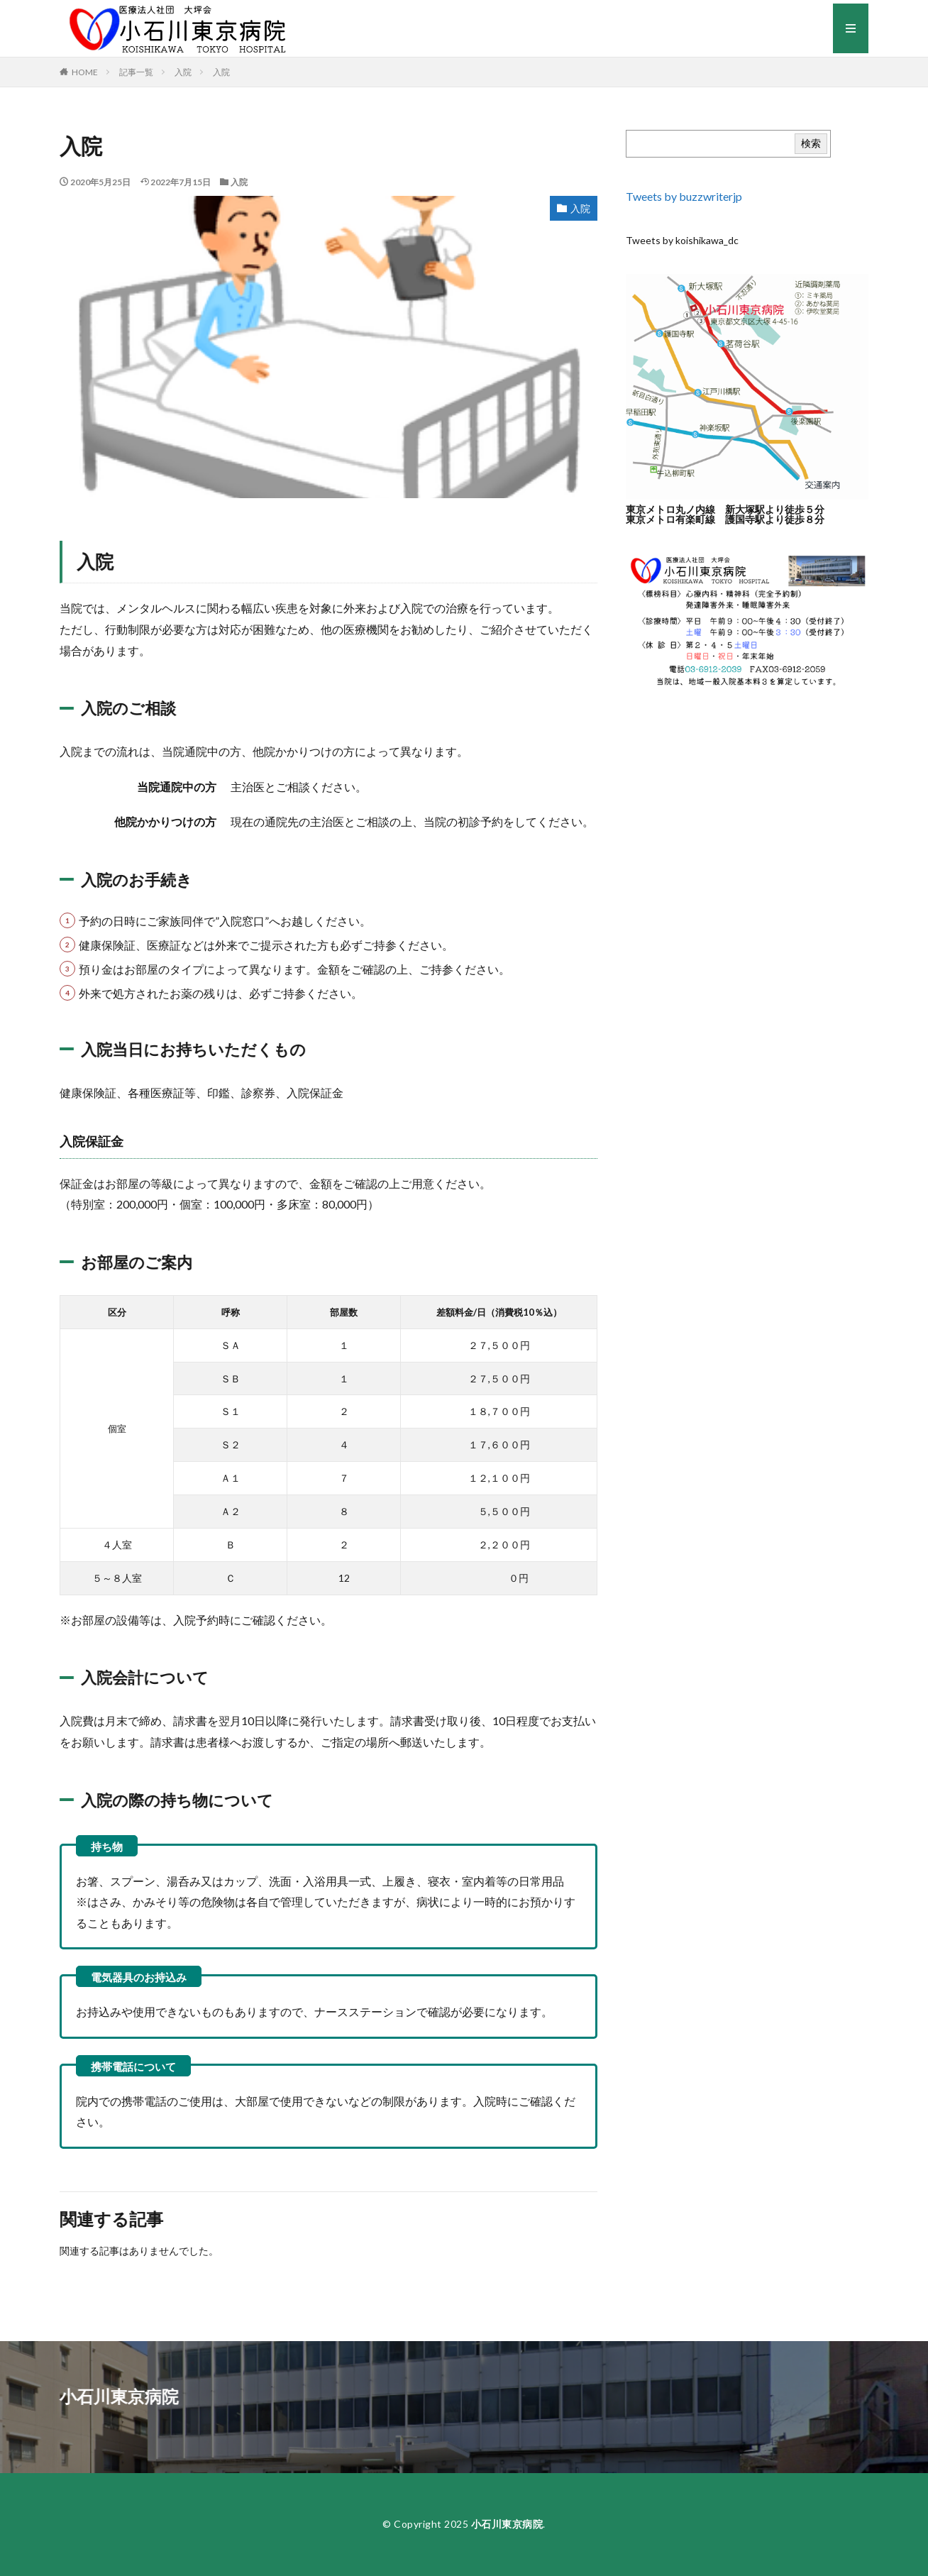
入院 (183, 72)
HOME (85, 72)
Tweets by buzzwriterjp (684, 196)
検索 (811, 143)
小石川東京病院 (507, 2524)
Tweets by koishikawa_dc (682, 240)
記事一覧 (136, 72)
